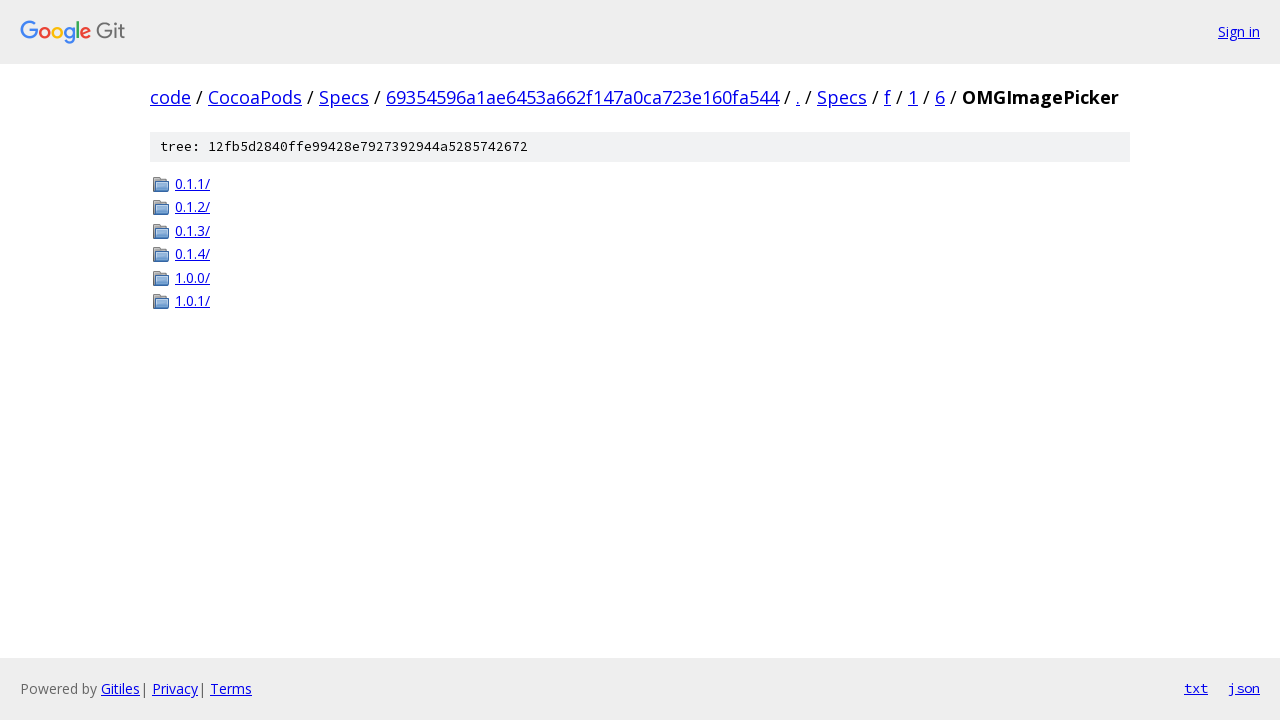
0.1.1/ (192, 183)
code (170, 97)
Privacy (175, 688)
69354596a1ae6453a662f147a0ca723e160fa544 (582, 97)
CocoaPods (255, 97)
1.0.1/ (192, 300)
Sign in (1239, 31)
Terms (231, 688)
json (1244, 688)
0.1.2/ (192, 206)
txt (1196, 688)
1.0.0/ (192, 277)
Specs (344, 97)
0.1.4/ (192, 253)
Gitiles (120, 688)
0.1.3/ (192, 230)
